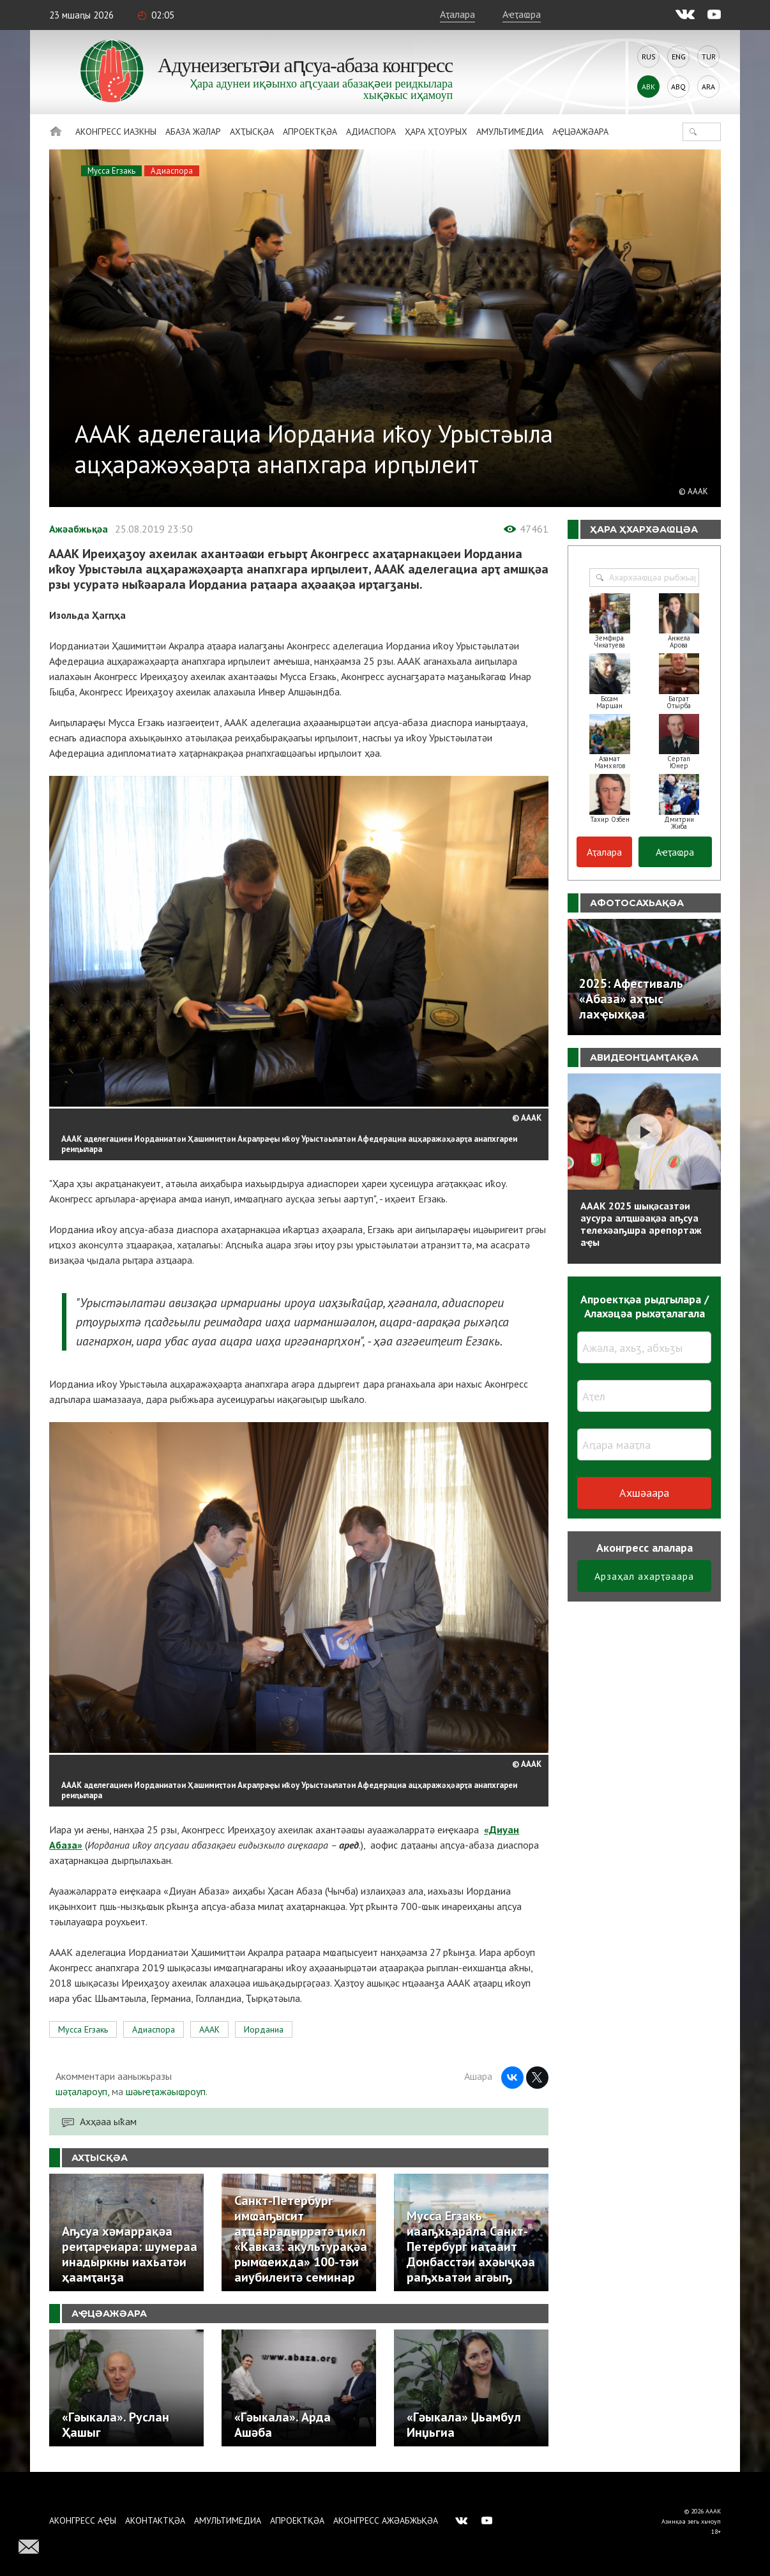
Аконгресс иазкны (115, 131)
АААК (209, 2029)
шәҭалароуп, (82, 2091)
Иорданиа (263, 2029)
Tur (709, 56)
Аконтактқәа (155, 2520)
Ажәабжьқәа (78, 528)
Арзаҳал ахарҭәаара (644, 1576)
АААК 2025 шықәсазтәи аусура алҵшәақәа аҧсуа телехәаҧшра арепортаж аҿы (641, 1223)
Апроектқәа (310, 131)
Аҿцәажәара (580, 131)
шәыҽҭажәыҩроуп (166, 2091)
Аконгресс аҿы (82, 2520)
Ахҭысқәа (252, 131)
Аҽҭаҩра (521, 14)
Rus (649, 56)
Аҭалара (457, 14)
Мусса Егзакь (111, 170)
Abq (678, 86)
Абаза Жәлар (193, 131)
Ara (708, 86)
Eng (679, 56)
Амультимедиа (509, 131)
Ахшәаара (644, 1492)
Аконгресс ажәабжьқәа (385, 2520)
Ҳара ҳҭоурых (436, 131)
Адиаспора (371, 131)
